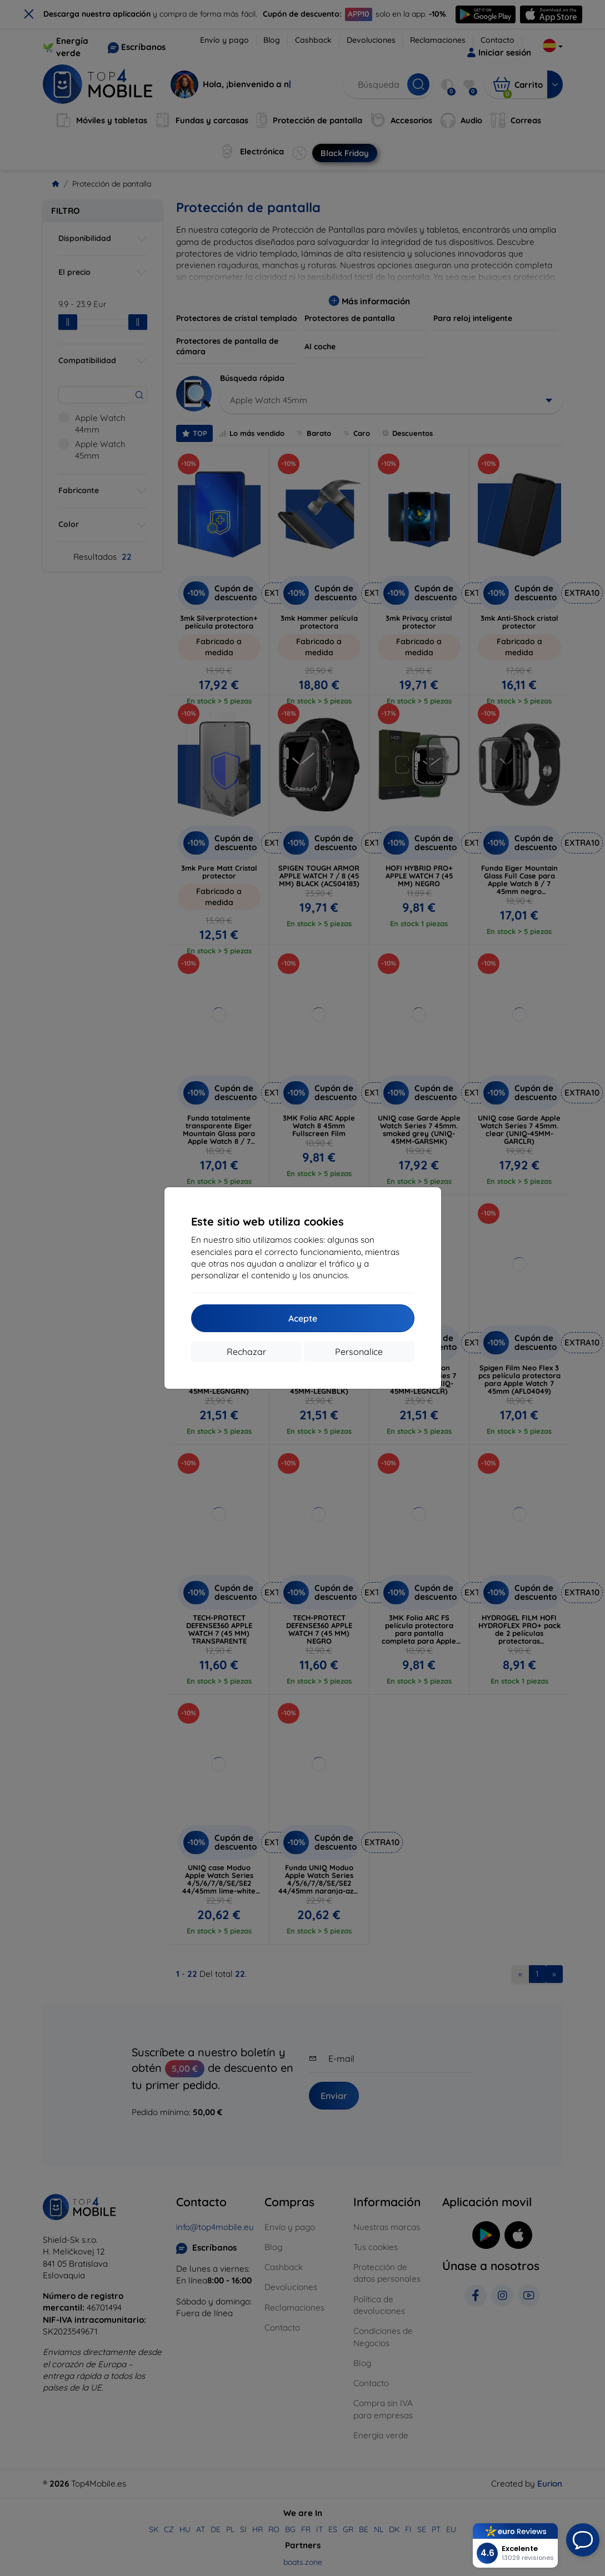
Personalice (359, 1351)
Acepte (302, 1318)
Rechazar (246, 1351)
